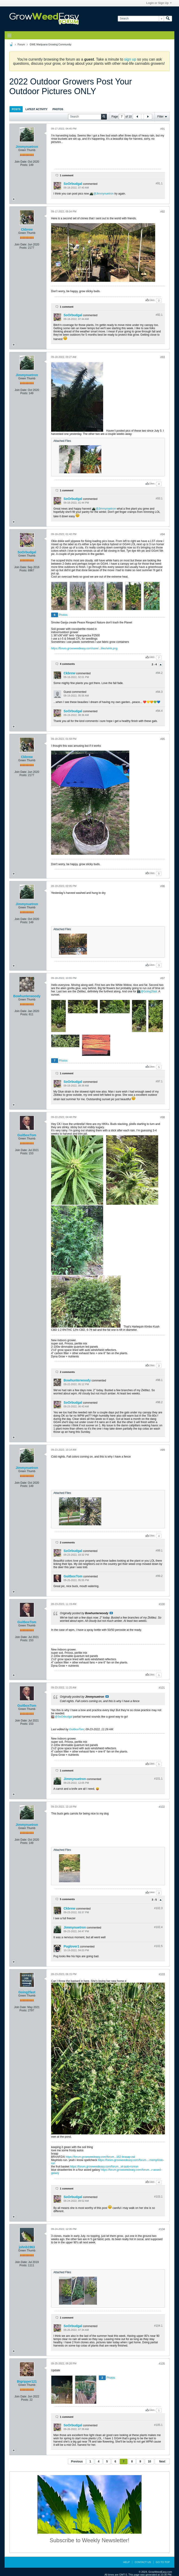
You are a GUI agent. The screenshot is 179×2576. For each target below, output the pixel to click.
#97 (162, 978)
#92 (162, 211)
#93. (159, 498)
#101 (162, 1687)
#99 (162, 1450)
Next (162, 2461)
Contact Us (143, 2562)
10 (149, 2461)
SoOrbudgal (73, 184)
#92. (159, 314)
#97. (159, 1081)
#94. (159, 673)
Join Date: (21, 161)
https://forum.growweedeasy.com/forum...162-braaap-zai (100, 2156)
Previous (77, 2461)
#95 (162, 739)
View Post (111, 1613)
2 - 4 (154, 664)
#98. (159, 1380)
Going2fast (150, 991)
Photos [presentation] (57, 109)
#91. (159, 183)
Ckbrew (27, 229)
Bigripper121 (27, 2381)
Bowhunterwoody (26, 996)
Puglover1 (71, 1946)
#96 (162, 886)
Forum (21, 44)
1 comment (66, 175)
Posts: (24, 165)
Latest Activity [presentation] (36, 109)
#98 (162, 1117)
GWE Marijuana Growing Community (50, 44)
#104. (158, 2325)
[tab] (16, 109)
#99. (159, 1550)
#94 (162, 534)
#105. (158, 2425)
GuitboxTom (26, 1135)
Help (126, 2562)
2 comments (67, 1372)
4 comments (67, 664)
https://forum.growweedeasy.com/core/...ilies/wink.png (84, 648)
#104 (162, 2229)
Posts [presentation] (16, 109)
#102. (158, 1908)
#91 (162, 128)
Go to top (163, 2562)
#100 (162, 1604)
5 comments (67, 1899)
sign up (130, 59)
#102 (162, 1806)
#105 (162, 2363)
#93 (162, 357)
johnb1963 (27, 2247)
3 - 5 (154, 1899)
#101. (158, 1778)
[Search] (141, 19)
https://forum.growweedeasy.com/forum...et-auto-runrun (104, 2166)
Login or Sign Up (159, 3)
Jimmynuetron (27, 147)
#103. (158, 2196)
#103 (162, 1974)
